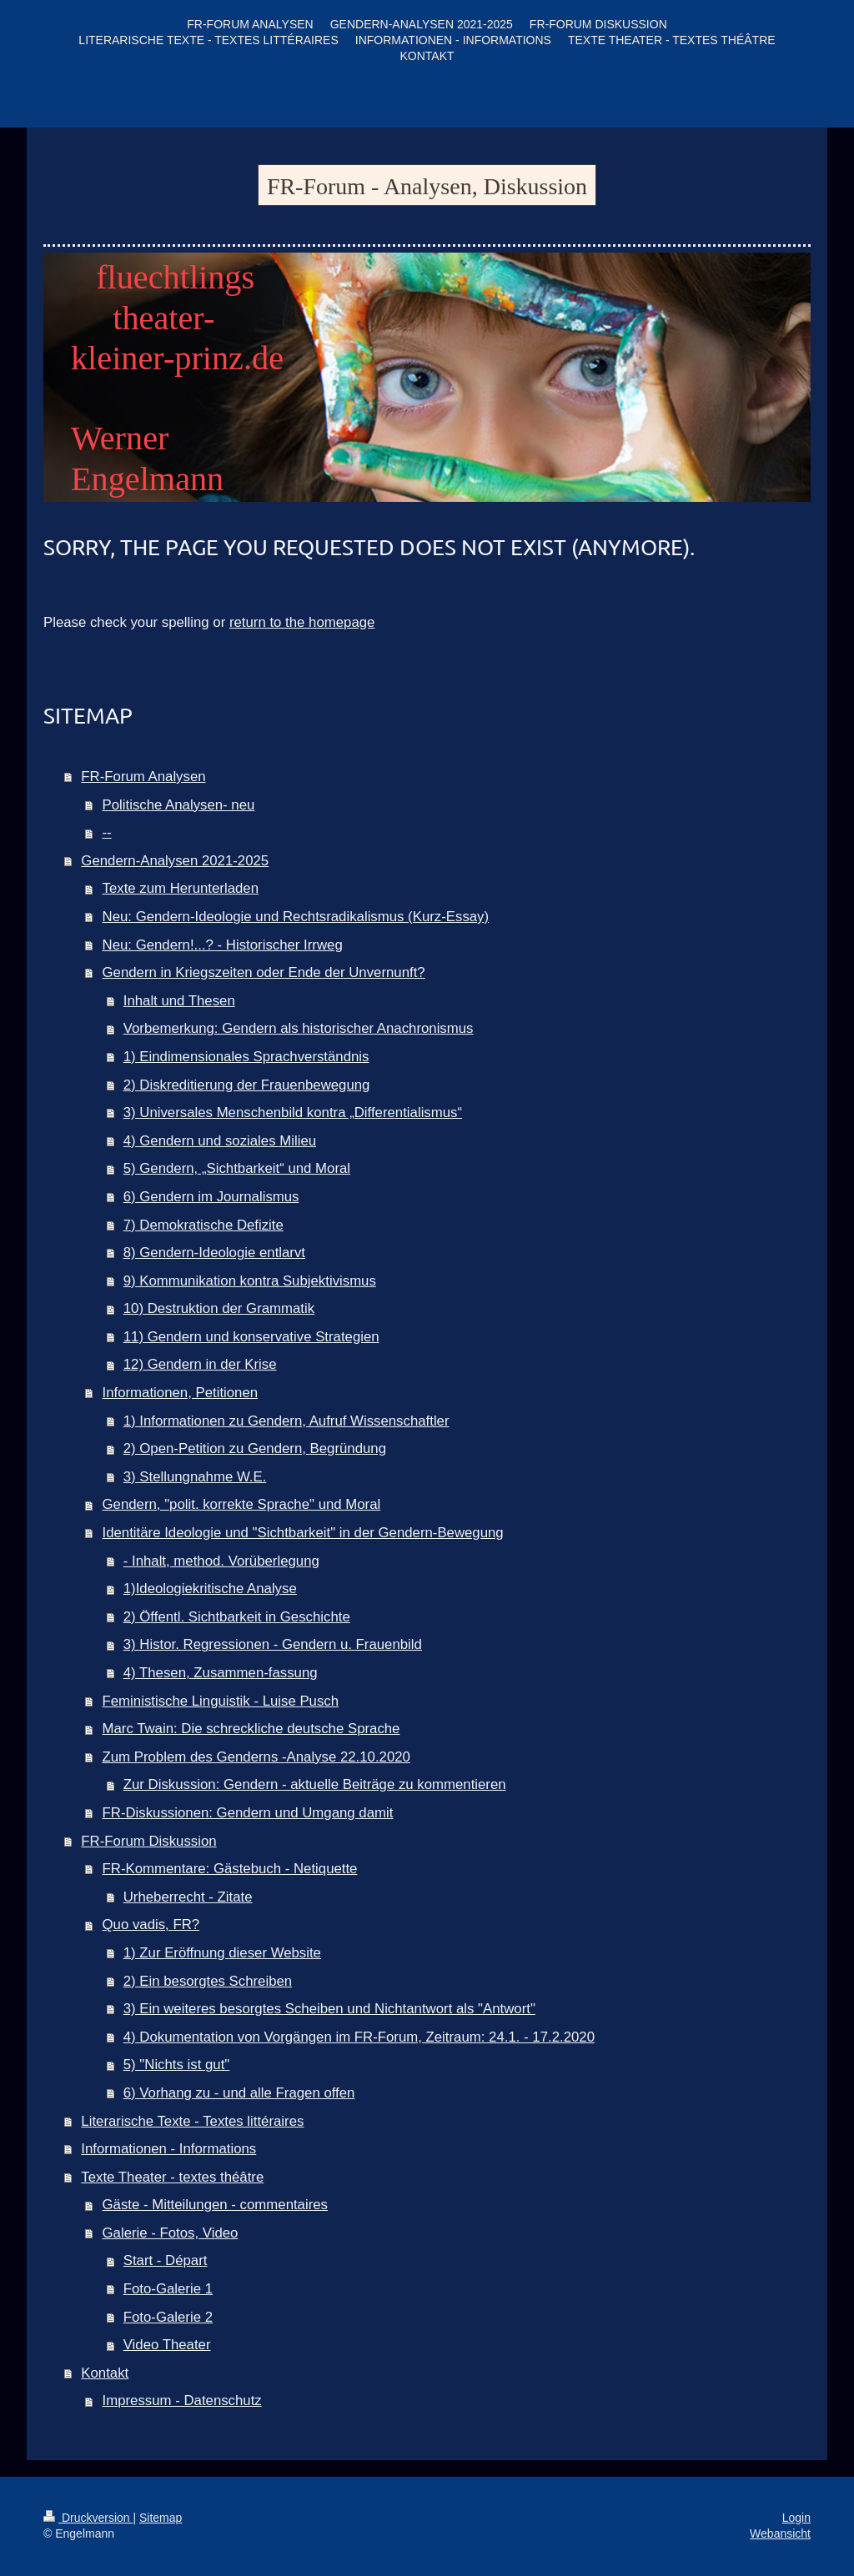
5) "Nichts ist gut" (176, 2064)
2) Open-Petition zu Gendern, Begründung (254, 1448)
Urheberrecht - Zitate (188, 1897)
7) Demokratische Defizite (203, 1225)
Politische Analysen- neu (179, 805)
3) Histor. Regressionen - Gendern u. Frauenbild (272, 1644)
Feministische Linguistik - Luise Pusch (221, 1701)
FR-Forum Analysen (143, 776)
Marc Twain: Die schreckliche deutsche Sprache (251, 1729)
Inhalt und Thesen (179, 1001)
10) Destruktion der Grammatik (218, 1308)
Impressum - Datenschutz (182, 2400)
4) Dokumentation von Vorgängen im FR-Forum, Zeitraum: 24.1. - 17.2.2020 (359, 2037)
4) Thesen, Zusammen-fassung (220, 1673)
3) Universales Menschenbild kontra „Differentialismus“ (292, 1112)
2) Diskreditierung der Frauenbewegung (246, 1085)
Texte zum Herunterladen (181, 888)
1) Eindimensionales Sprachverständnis (246, 1057)
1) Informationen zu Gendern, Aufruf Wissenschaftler (286, 1421)
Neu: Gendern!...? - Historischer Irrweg (223, 945)
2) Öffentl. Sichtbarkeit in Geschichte (236, 1617)
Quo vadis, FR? (151, 1924)
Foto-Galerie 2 (168, 2317)
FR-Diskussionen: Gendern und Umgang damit (248, 1813)
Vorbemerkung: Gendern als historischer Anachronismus (298, 1028)
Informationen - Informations (168, 2149)
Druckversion (88, 2517)
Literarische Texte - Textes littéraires (192, 2121)
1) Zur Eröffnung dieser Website (222, 1953)
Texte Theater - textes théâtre (172, 2177)
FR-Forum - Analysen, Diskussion (427, 186)
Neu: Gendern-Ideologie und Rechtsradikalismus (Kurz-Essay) (296, 917)
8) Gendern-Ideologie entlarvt (214, 1252)
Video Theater (167, 2345)
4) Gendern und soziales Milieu (219, 1141)
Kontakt (104, 2373)
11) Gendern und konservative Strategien (251, 1337)
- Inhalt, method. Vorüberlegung (221, 1561)
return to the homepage (301, 622)
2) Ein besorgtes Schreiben (207, 1981)
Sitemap (160, 2517)
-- (107, 832)
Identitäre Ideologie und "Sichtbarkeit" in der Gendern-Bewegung (303, 1533)
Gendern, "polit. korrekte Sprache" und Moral (242, 1504)
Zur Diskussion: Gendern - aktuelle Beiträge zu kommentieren (314, 1784)
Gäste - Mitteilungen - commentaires (215, 2205)
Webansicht (780, 2533)
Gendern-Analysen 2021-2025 (175, 861)
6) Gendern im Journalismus (211, 1197)
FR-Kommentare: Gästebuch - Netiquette (230, 1869)
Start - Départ (165, 2260)
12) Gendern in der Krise (200, 1364)
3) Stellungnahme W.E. (195, 1477)
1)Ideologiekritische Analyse (210, 1588)
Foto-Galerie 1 (168, 2289)
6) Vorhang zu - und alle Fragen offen (239, 2093)
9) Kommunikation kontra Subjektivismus (249, 1281)
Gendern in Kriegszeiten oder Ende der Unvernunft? (264, 972)
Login (796, 2517)
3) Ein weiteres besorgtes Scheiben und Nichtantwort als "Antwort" (329, 2009)
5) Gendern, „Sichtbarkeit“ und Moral (236, 1168)
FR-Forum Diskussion (148, 1841)
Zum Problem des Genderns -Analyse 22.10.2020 (256, 1757)
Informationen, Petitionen (181, 1393)
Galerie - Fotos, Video (171, 2233)
